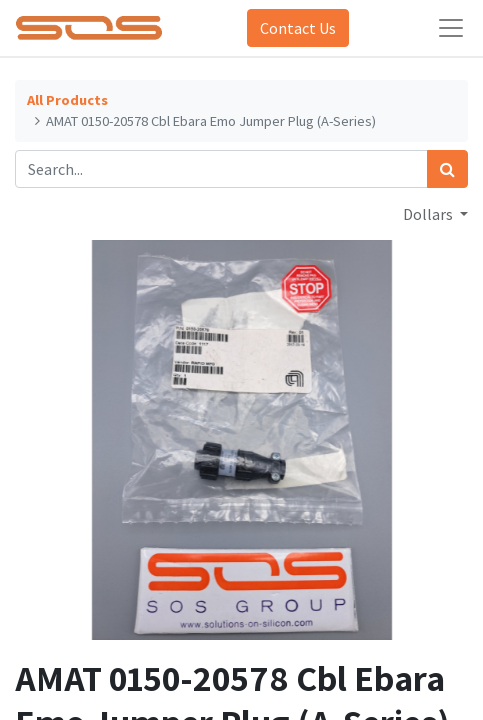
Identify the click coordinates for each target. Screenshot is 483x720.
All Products (67, 100)
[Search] (447, 169)
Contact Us (298, 28)
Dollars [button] (429, 214)
